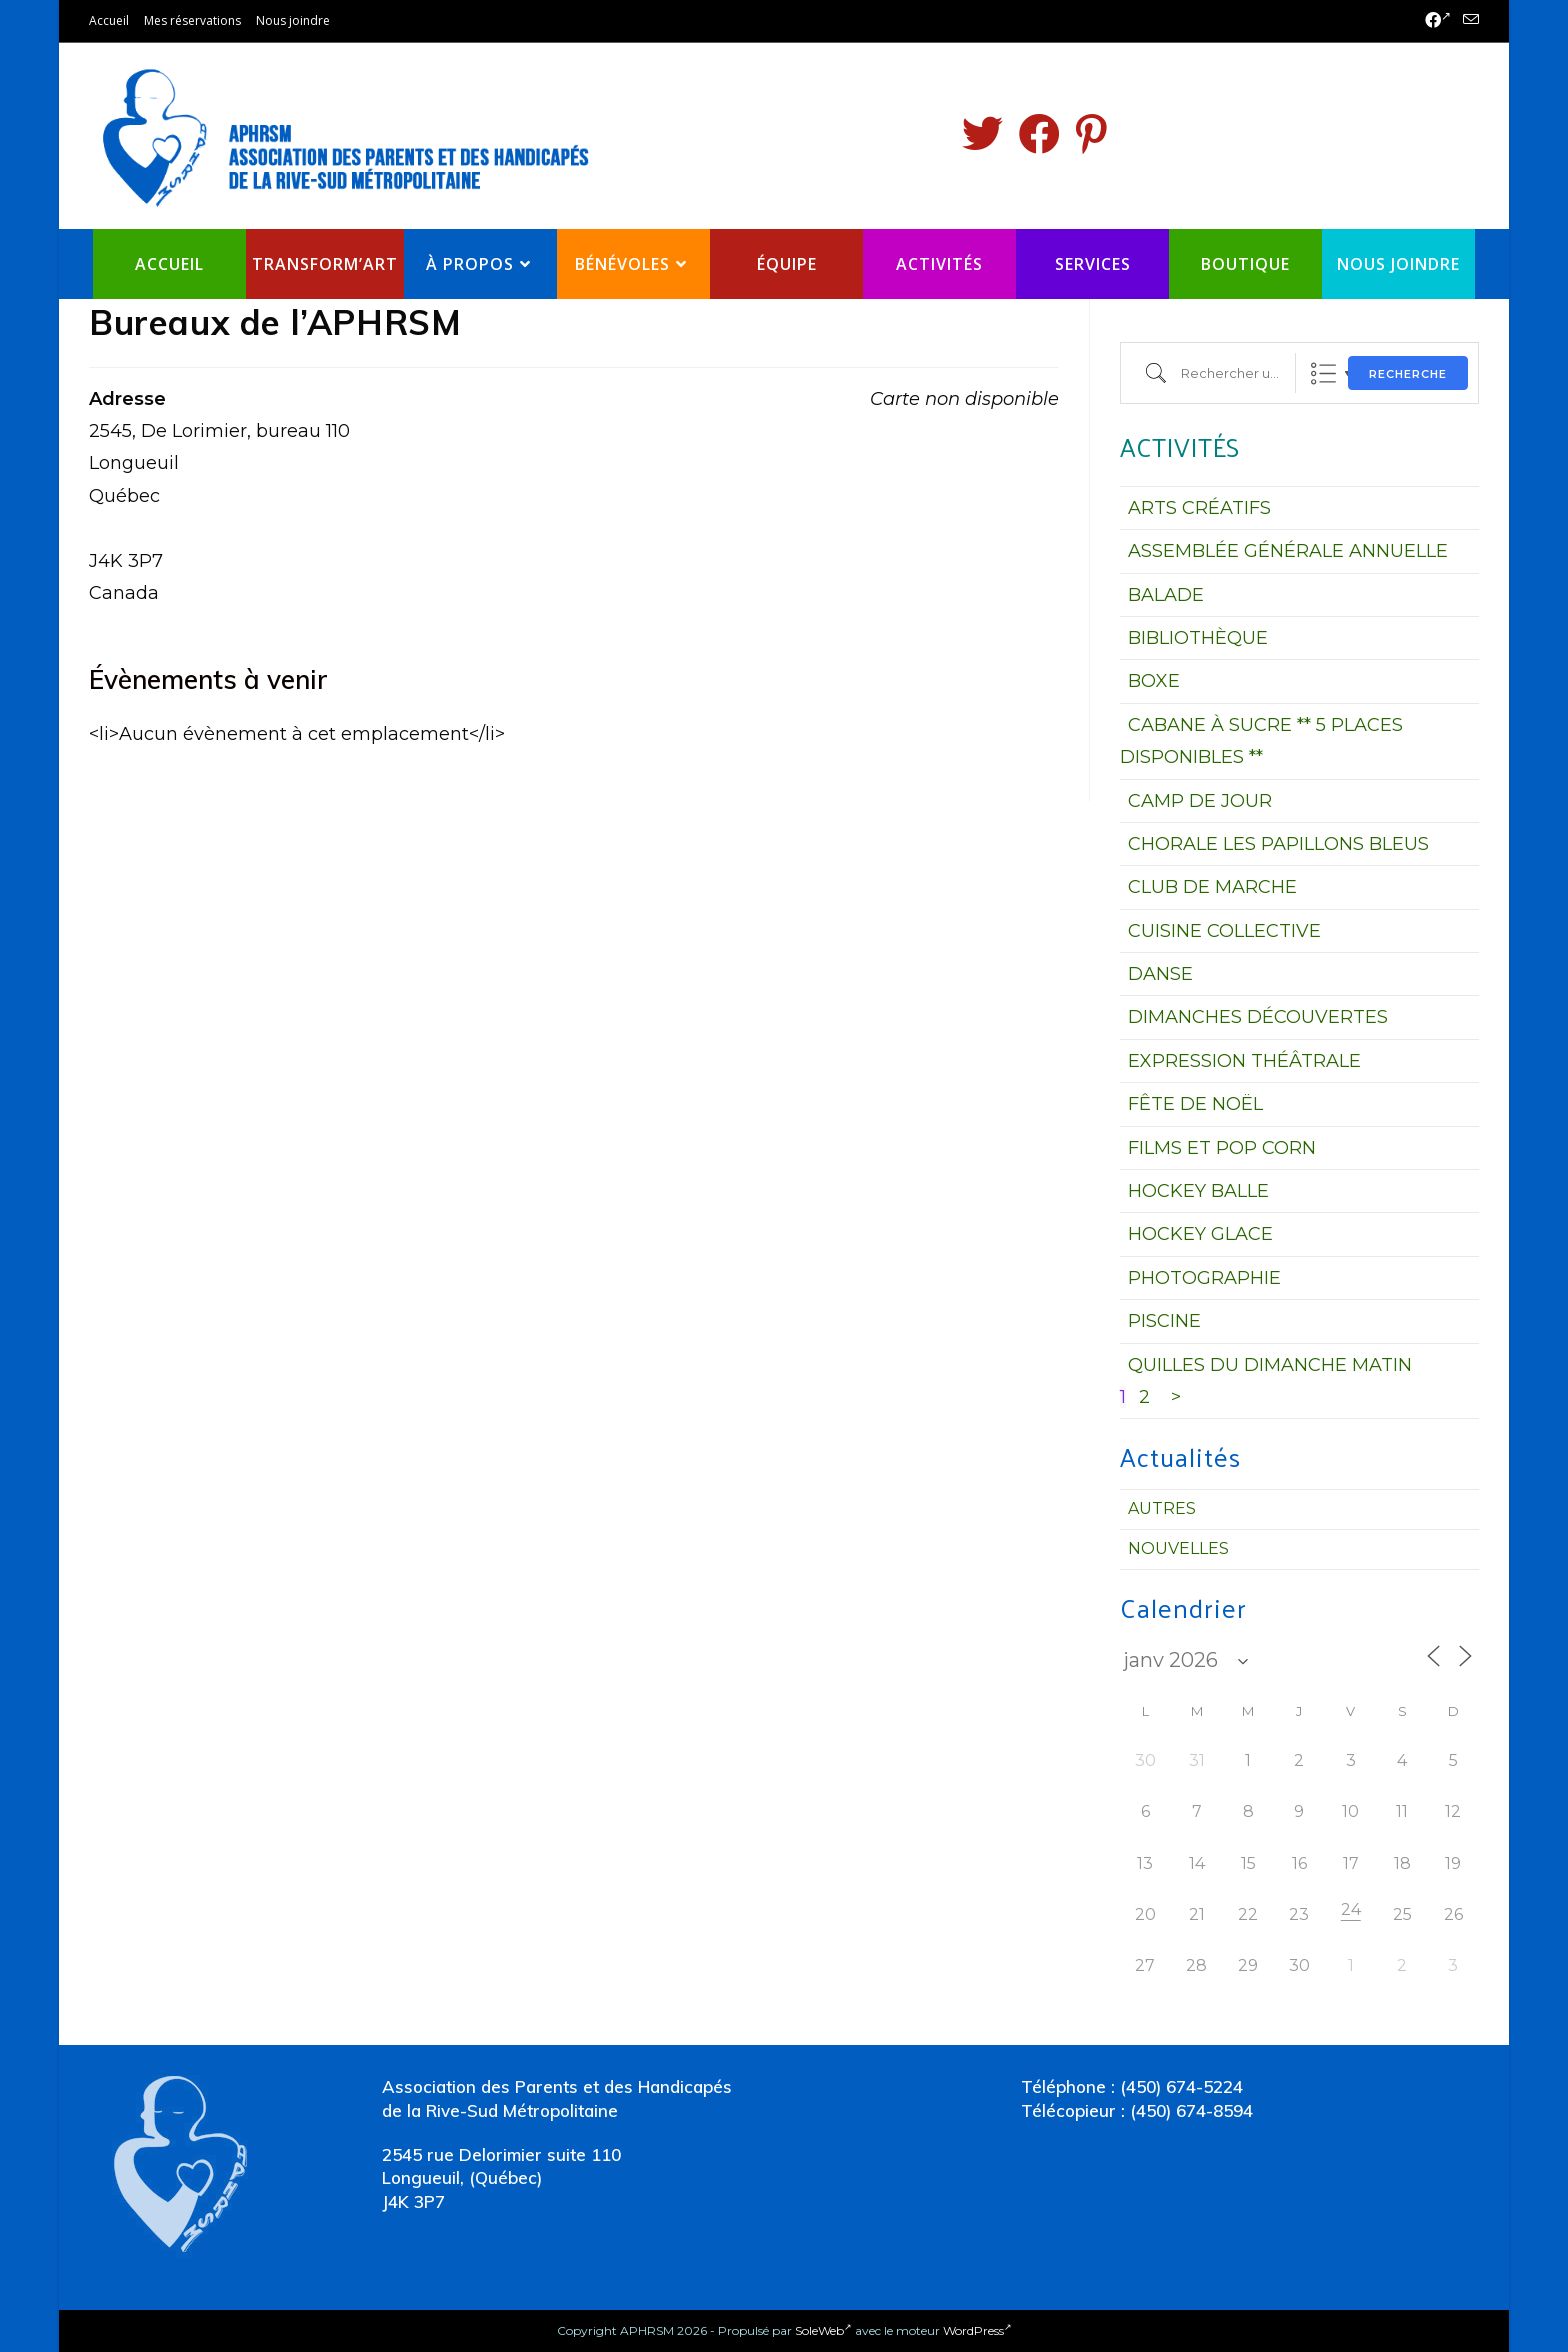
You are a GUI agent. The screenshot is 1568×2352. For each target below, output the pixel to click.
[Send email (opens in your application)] (1468, 21)
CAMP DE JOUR (1200, 801)
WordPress (977, 2330)
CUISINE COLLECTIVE (1224, 931)
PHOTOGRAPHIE (1204, 1278)
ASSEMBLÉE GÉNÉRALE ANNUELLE (1288, 551)
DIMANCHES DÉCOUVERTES (1258, 1017)
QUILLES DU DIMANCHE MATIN (1270, 1365)
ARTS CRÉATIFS (1199, 508)
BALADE (1166, 595)
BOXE (1154, 681)
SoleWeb (823, 2330)
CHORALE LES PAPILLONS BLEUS (1278, 844)
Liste (1323, 373)
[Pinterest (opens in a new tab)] (1091, 134)
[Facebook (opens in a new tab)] (1438, 21)
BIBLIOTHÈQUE (1198, 638)
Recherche (1408, 374)
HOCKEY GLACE (1200, 1234)
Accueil (109, 20)
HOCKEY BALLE (1198, 1191)
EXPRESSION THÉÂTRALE (1244, 1061)
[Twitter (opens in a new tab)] (982, 134)
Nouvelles (1178, 1548)
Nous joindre (293, 20)
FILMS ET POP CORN (1222, 1148)
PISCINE (1164, 1321)
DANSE (1160, 974)
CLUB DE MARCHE (1212, 887)
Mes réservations (192, 20)
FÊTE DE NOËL (1195, 1104)
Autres (1162, 1508)
